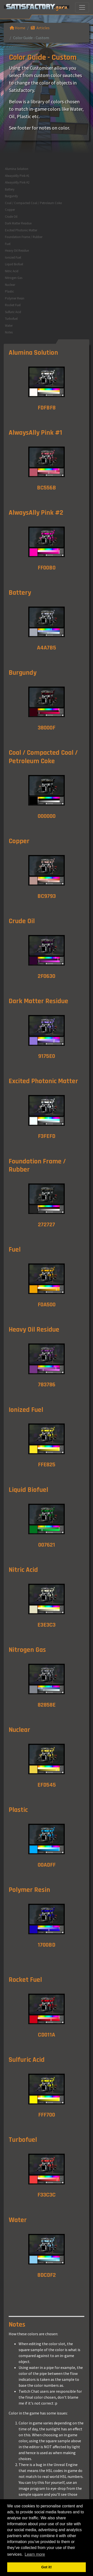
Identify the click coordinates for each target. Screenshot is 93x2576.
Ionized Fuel (13, 257)
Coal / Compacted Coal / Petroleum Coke (33, 203)
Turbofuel (11, 319)
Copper (10, 210)
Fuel (7, 244)
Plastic (9, 291)
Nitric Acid (11, 271)
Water (9, 325)
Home (17, 28)
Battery (9, 189)
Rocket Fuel (13, 305)
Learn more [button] (35, 2554)
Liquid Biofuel (14, 264)
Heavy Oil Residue (17, 250)
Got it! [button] (46, 2567)
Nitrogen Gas (13, 278)
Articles (40, 28)
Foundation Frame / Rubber (23, 237)
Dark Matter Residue (18, 223)
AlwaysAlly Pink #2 (17, 182)
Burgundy (11, 196)
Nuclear (10, 285)
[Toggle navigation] (82, 7)
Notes (9, 332)
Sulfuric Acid (13, 312)
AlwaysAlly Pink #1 (17, 176)
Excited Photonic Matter (21, 230)
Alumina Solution (16, 169)
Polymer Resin (14, 298)
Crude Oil (11, 217)
